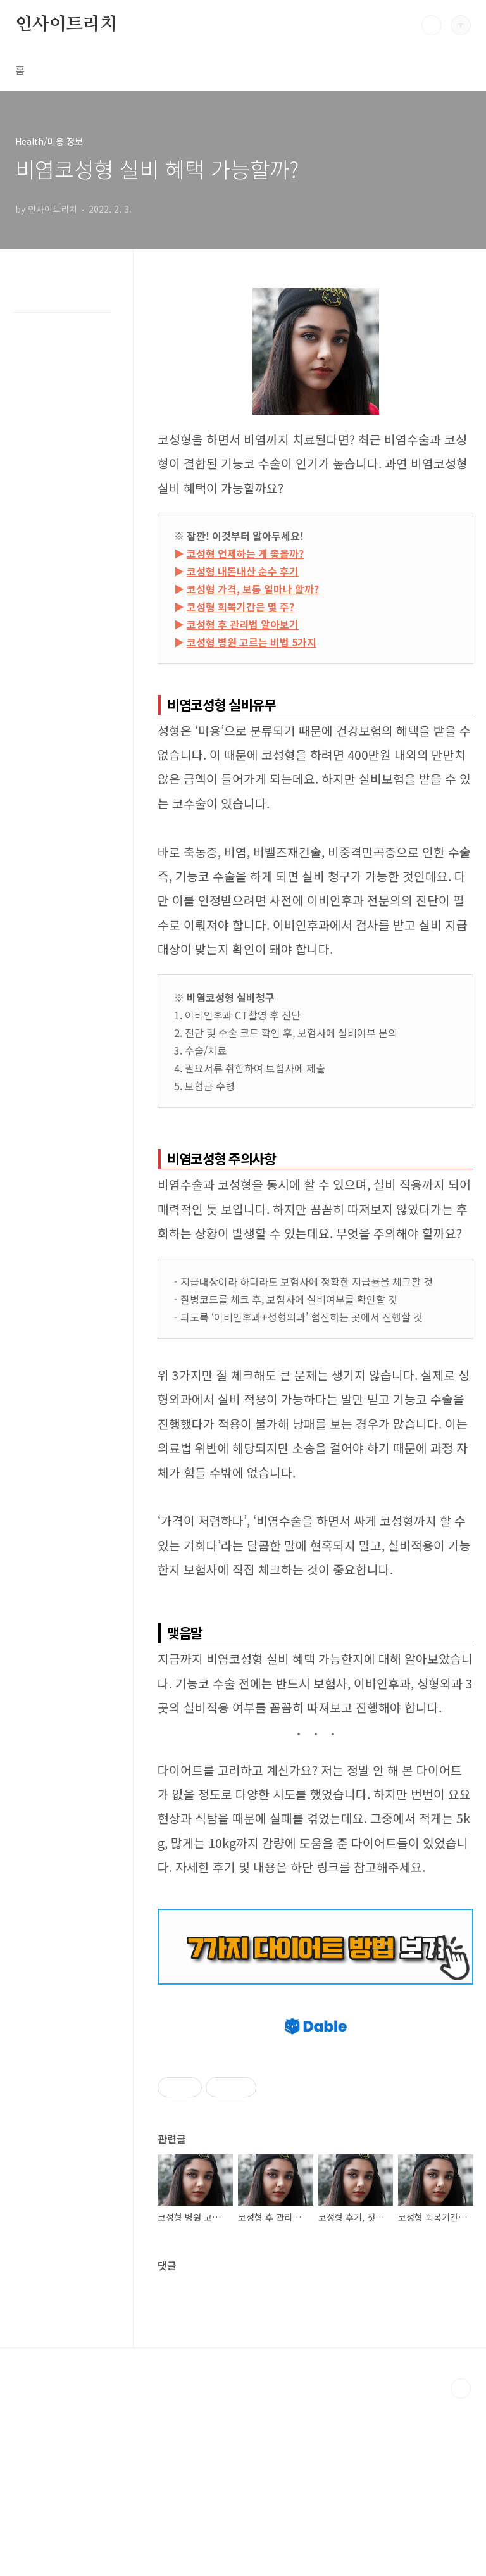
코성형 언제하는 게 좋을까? (245, 553)
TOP (461, 2566)
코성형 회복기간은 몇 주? (240, 606)
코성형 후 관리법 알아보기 (243, 624)
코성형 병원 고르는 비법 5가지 (251, 642)
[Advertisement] (315, 2086)
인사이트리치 (66, 25)
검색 (431, 25)
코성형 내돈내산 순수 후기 (243, 571)
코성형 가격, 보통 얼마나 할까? (253, 588)
